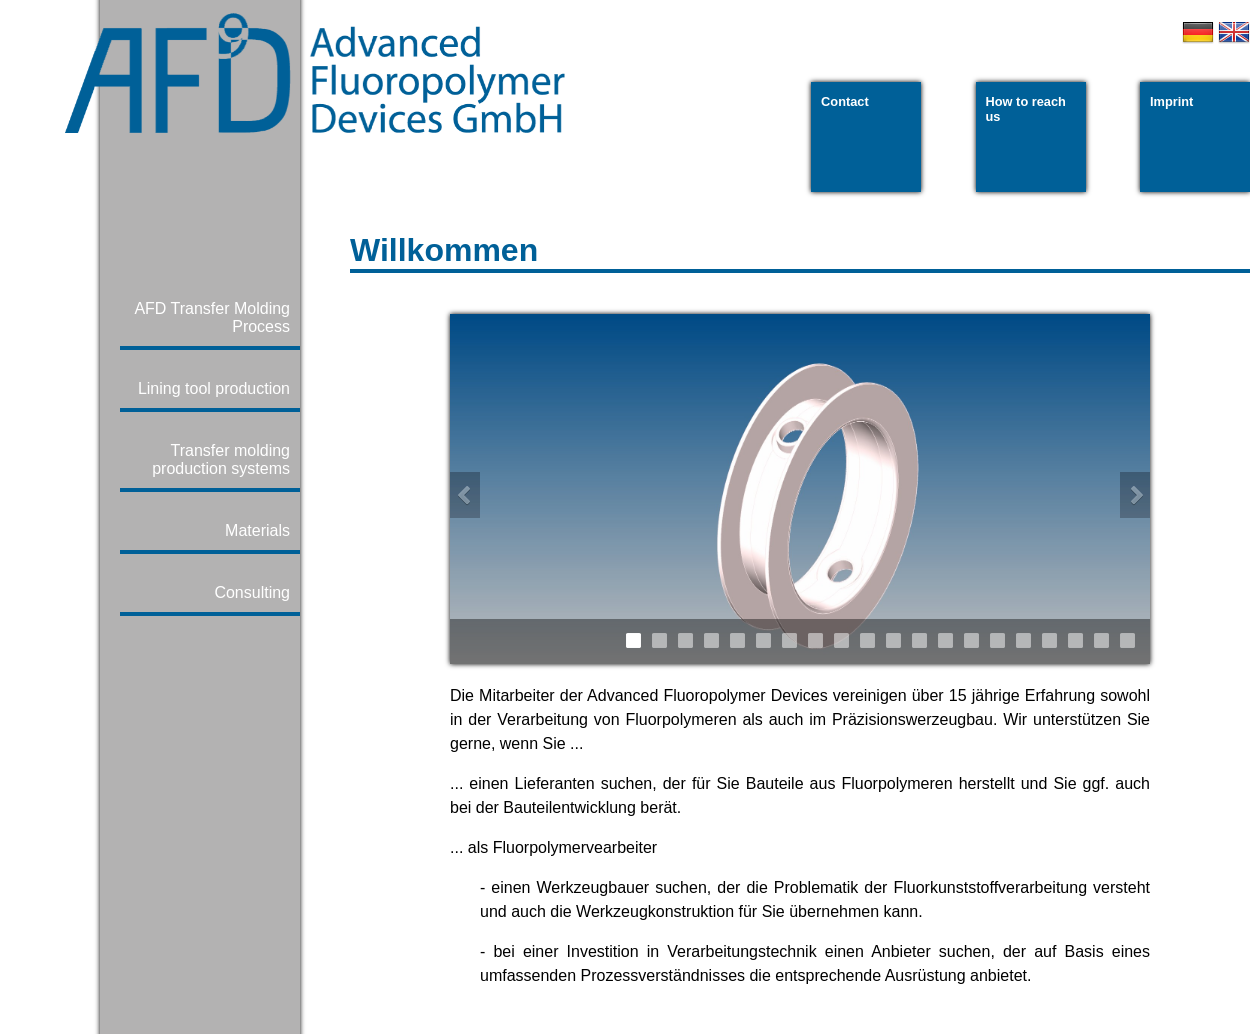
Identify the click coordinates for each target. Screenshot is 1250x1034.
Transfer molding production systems (221, 459)
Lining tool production (214, 388)
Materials (257, 530)
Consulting (252, 592)
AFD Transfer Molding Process (212, 317)
